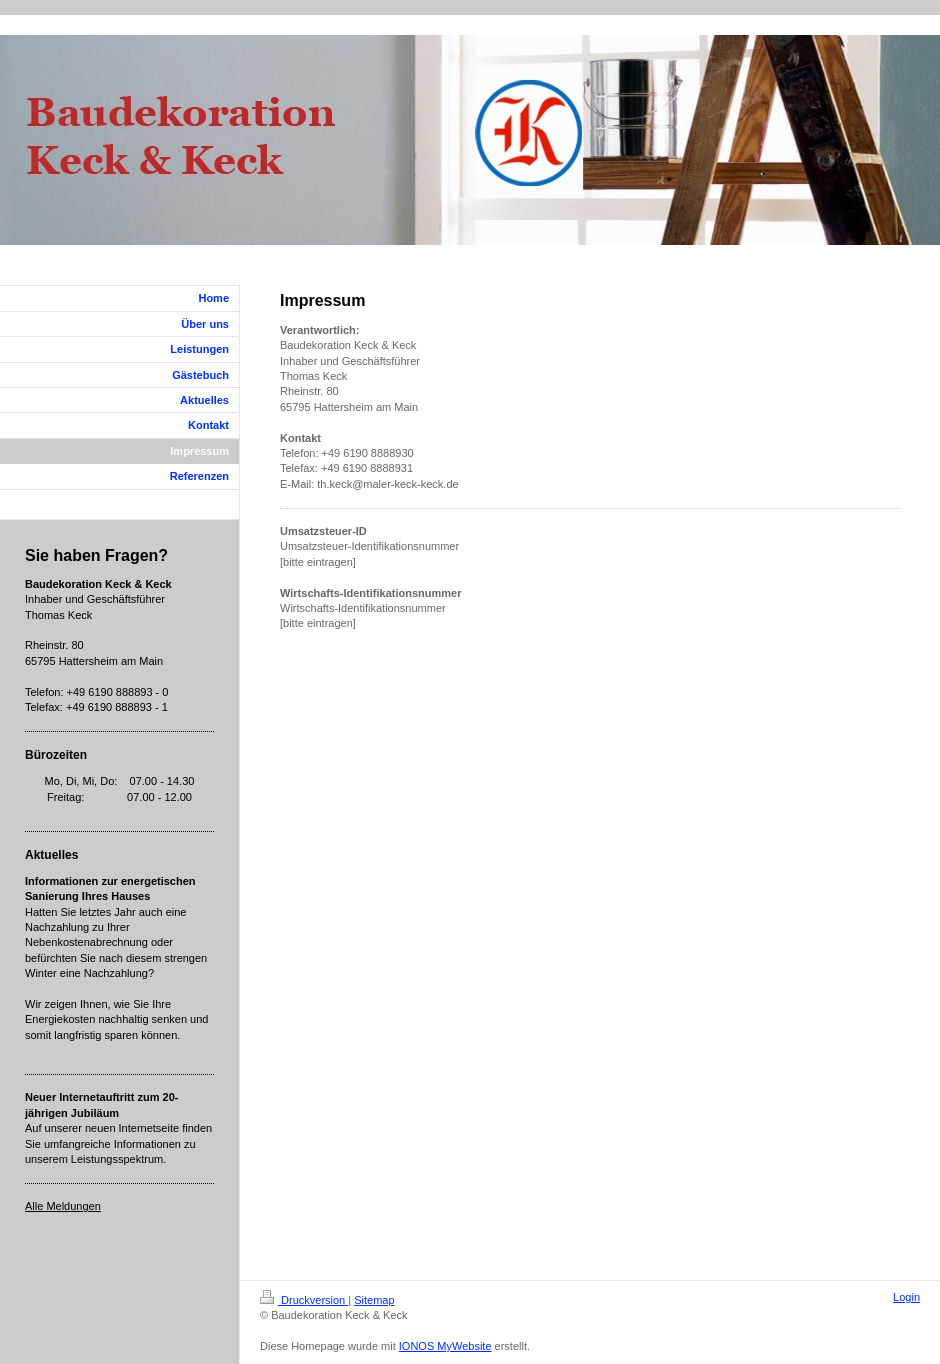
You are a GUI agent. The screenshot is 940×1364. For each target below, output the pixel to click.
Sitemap (374, 1300)
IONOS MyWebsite (445, 1346)
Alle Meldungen (63, 1206)
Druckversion (304, 1300)
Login (906, 1297)
